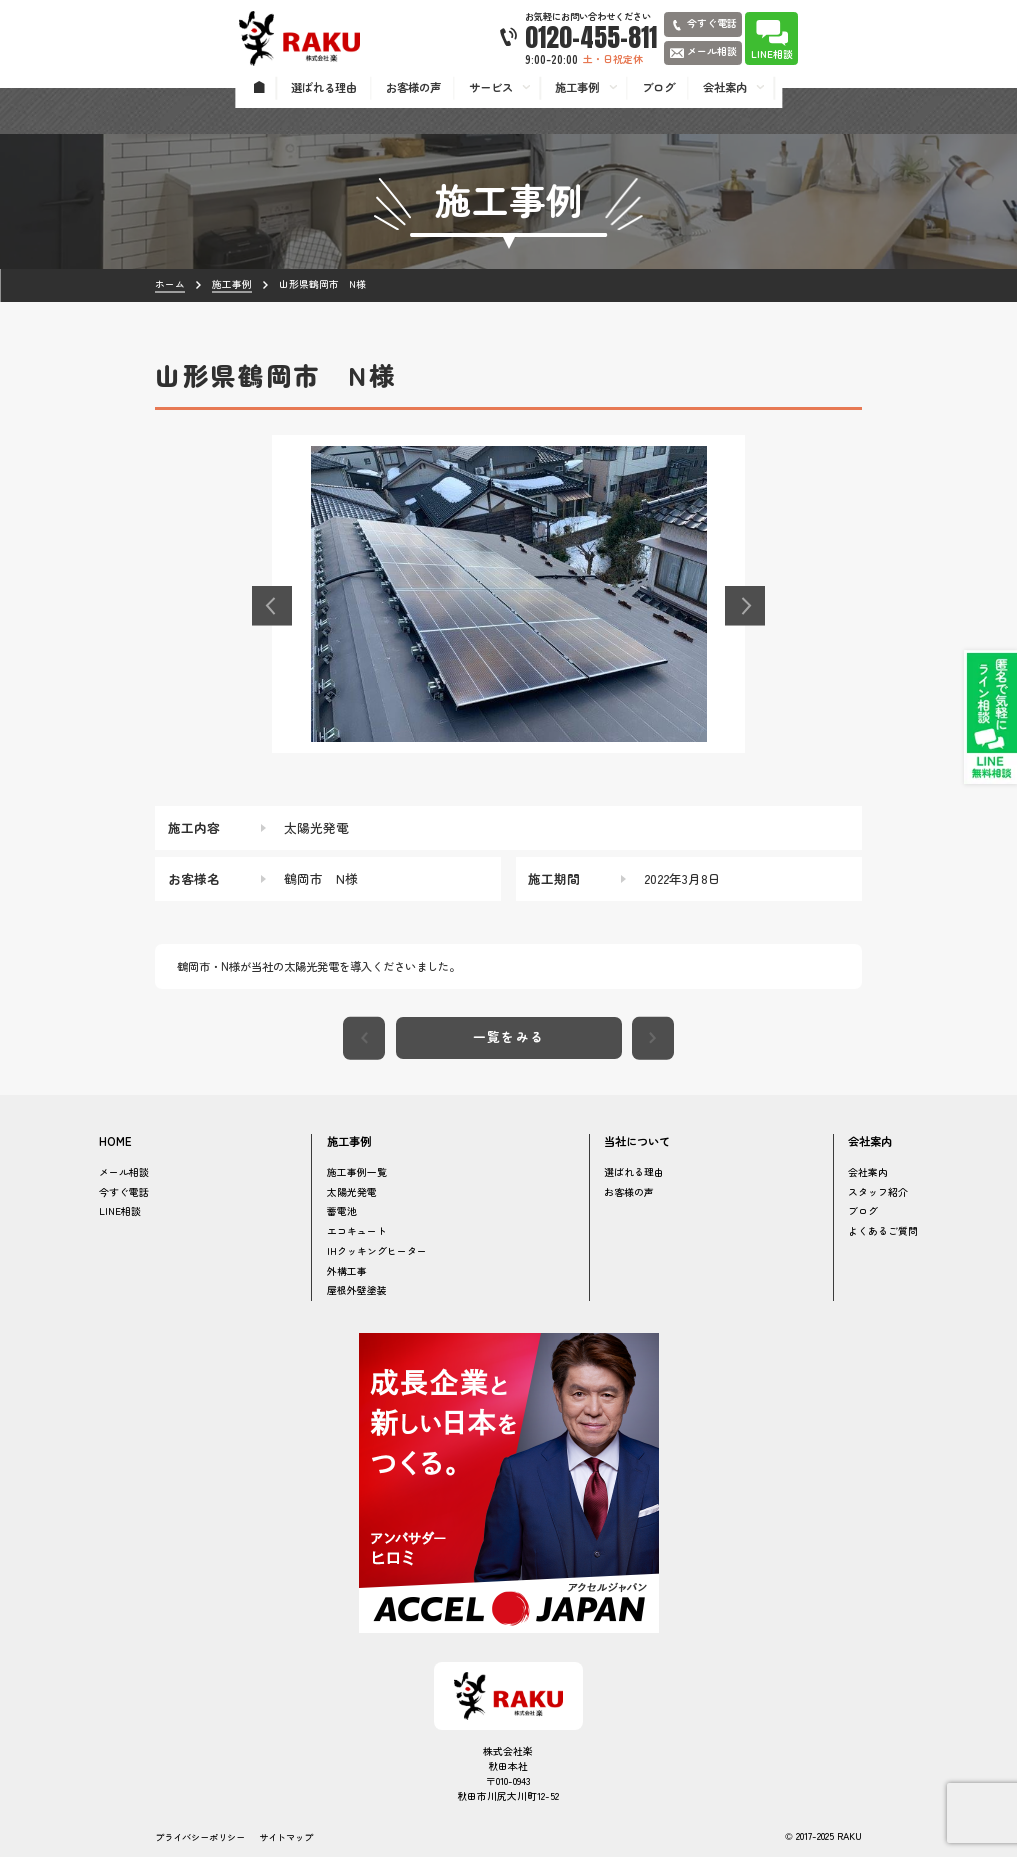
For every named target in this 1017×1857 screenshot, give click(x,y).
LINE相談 (120, 1211)
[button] (272, 606)
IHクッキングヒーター (377, 1251)
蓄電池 (342, 1211)
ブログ (863, 1211)
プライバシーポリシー (200, 1837)
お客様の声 (629, 1192)
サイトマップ (286, 1837)
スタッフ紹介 (878, 1192)
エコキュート (357, 1231)
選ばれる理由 (634, 1172)
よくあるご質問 (883, 1231)
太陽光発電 (352, 1192)
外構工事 (347, 1271)
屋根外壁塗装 (357, 1290)
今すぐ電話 (124, 1192)
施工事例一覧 (357, 1172)
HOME (115, 1141)
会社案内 (868, 1172)
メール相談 (124, 1172)
